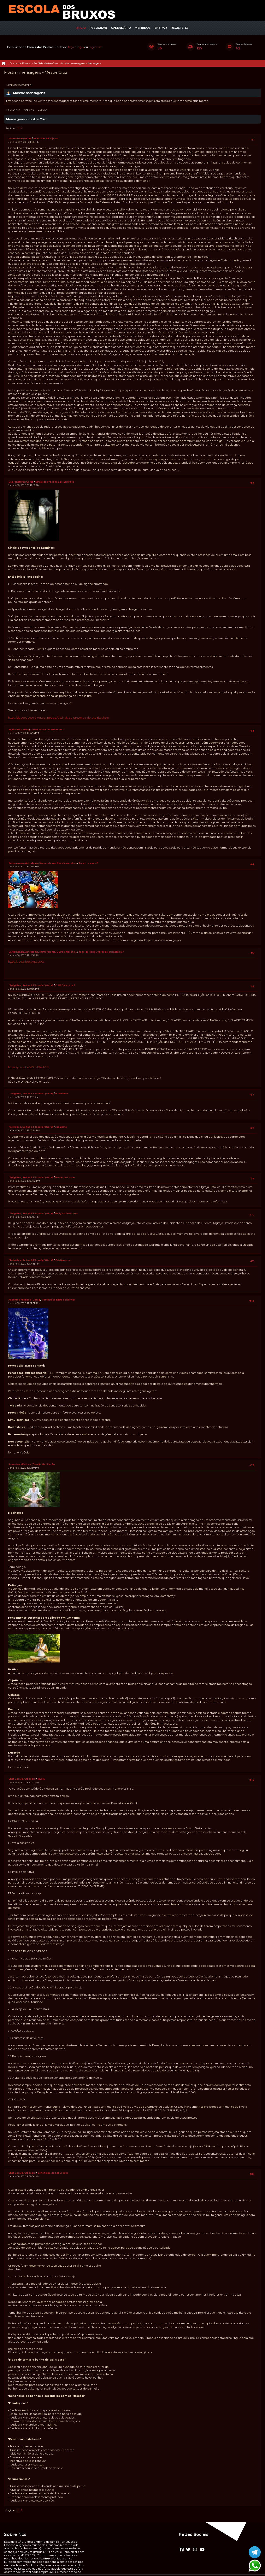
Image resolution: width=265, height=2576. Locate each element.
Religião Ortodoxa (66, 1213)
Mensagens (13, 110)
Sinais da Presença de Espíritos (54, 482)
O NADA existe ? (65, 985)
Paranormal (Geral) (19, 138)
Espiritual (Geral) (18, 729)
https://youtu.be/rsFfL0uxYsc (26, 961)
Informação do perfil (19, 85)
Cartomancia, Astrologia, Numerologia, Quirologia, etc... (42, 863)
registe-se (95, 47)
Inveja (41, 1779)
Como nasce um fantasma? (47, 729)
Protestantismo (65, 1177)
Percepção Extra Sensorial (58, 1299)
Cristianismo (63, 1260)
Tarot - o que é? (88, 863)
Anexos (42, 110)
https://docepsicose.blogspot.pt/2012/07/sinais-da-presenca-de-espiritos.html (58, 717)
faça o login (76, 47)
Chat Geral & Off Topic (21, 1779)
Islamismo (61, 1093)
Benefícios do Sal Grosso (53, 2173)
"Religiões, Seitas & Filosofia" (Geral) (31, 985)
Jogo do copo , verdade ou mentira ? (101, 952)
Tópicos (29, 110)
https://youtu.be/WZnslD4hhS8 (28, 1067)
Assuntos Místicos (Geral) (24, 1299)
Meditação (48, 1464)
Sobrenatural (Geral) (20, 482)
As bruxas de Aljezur (45, 138)
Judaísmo (61, 1127)
